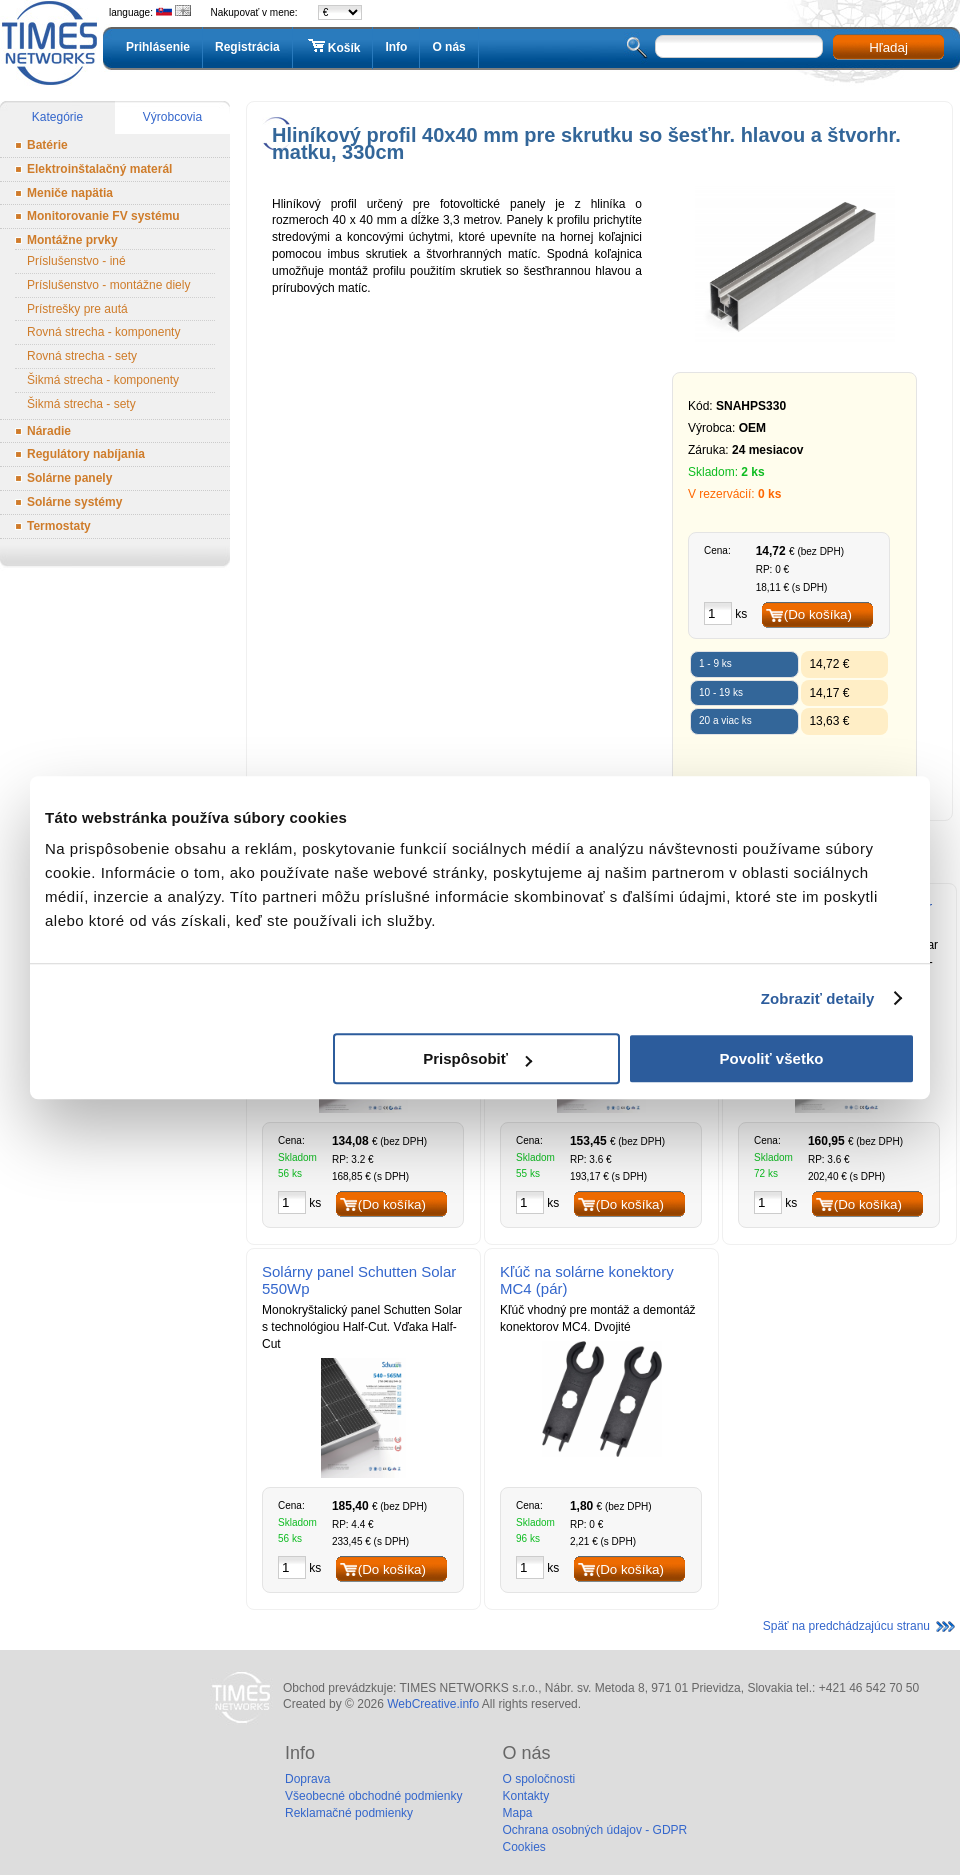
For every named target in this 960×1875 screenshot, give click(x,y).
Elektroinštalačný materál (99, 169)
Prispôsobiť (477, 1058)
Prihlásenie (158, 47)
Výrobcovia (172, 117)
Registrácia (247, 47)
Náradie (49, 431)
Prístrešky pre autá (77, 309)
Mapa (517, 1813)
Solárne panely (69, 478)
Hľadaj (888, 47)
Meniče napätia (70, 193)
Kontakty (525, 1796)
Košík (333, 47)
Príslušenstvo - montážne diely (108, 285)
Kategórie (57, 117)
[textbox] (739, 46)
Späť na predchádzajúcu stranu (846, 1626)
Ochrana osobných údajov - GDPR (594, 1830)
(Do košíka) (818, 614)
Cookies (523, 1847)
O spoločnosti (538, 1779)
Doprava (307, 1779)
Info (396, 47)
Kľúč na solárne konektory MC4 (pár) (587, 1280)
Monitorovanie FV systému (103, 216)
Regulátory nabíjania (86, 454)
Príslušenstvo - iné (76, 261)
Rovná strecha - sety (82, 356)
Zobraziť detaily (818, 998)
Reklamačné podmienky (349, 1813)
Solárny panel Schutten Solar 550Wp (359, 1280)
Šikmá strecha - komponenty (103, 380)
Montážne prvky (72, 240)
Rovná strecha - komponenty (103, 332)
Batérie (47, 145)
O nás (448, 47)
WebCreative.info (433, 1704)
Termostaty (59, 526)
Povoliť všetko (772, 1058)
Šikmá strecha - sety (81, 404)
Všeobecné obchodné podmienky (373, 1796)
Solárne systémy (74, 502)
